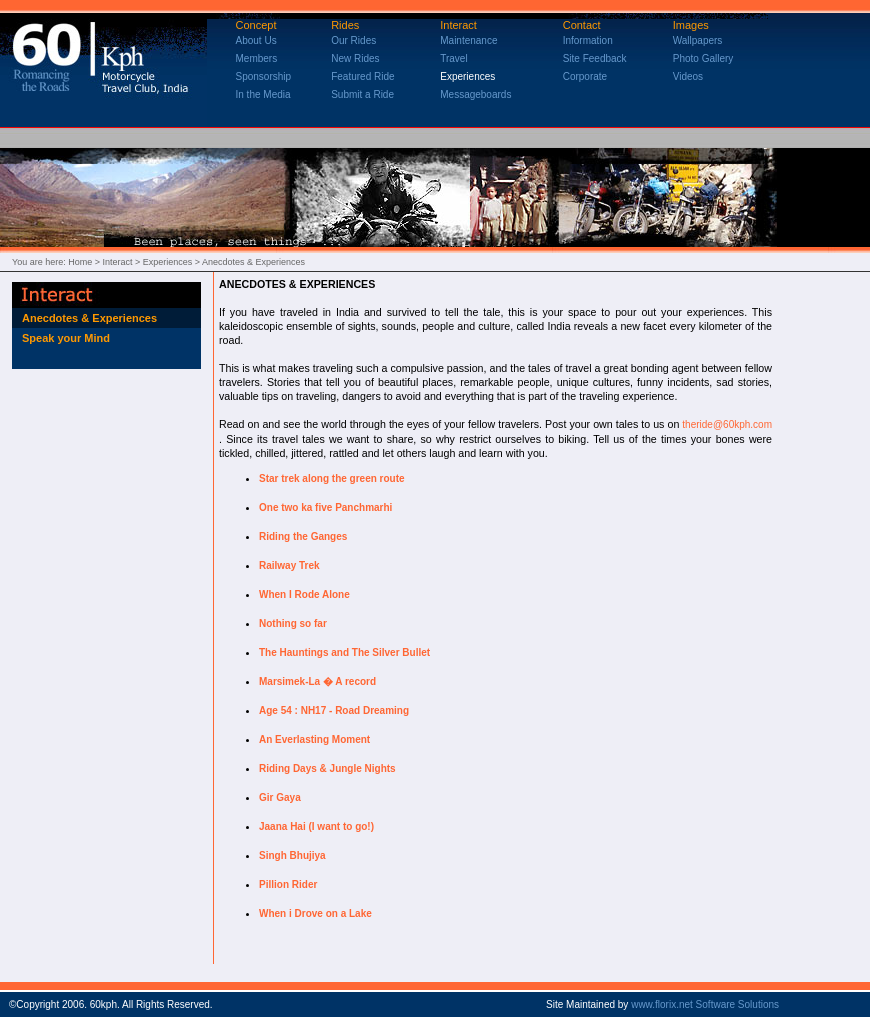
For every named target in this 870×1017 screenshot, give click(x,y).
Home (80, 262)
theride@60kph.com (727, 424)
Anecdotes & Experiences (89, 318)
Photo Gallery (703, 58)
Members (257, 58)
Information (588, 40)
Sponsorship (264, 76)
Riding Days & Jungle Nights (327, 768)
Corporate (585, 76)
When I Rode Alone (304, 594)
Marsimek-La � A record (317, 681)
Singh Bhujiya (292, 855)
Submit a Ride (362, 94)
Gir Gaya (280, 797)
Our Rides (353, 40)
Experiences (467, 76)
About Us (256, 40)
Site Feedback (595, 58)
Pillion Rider (288, 884)
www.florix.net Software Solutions (705, 1004)
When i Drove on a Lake (315, 913)
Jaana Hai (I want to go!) (316, 826)
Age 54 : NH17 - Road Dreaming (334, 710)
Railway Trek (289, 565)
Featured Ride (362, 76)
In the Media (263, 94)
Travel (453, 58)
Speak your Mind (66, 338)
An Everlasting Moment (314, 739)
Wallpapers (698, 40)
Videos (688, 76)
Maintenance (468, 40)
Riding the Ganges (303, 536)
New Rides (355, 58)
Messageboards (475, 94)
